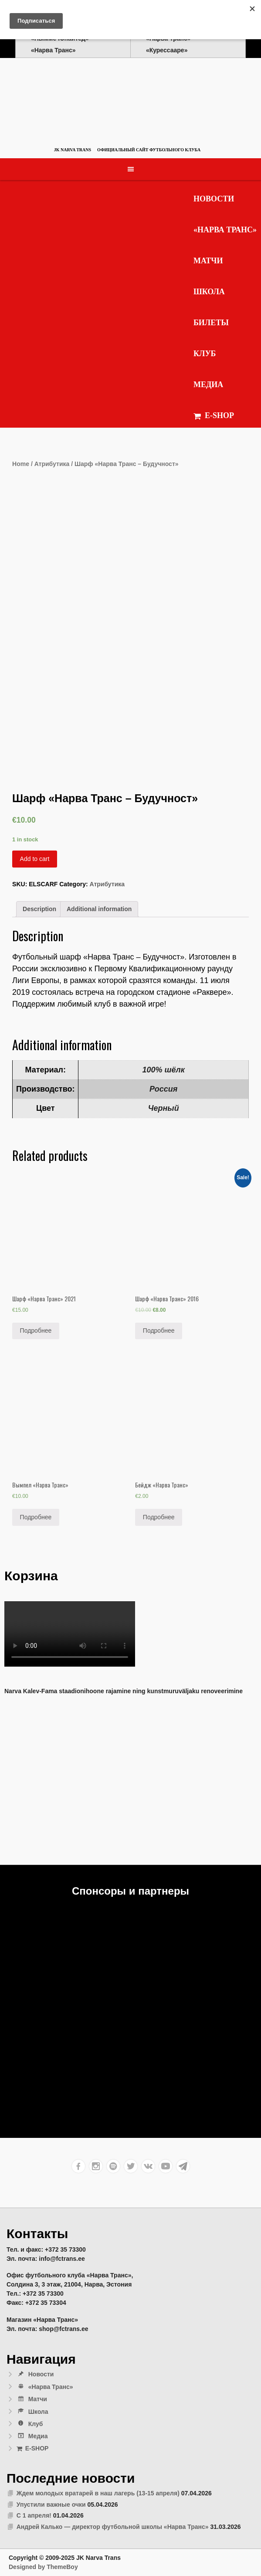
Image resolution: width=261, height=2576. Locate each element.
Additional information (99, 908)
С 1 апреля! (34, 2515)
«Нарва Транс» (225, 229)
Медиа (208, 384)
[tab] (39, 909)
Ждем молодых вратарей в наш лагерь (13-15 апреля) (98, 2493)
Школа (209, 291)
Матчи (208, 260)
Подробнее (36, 1330)
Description (39, 908)
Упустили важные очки (51, 2504)
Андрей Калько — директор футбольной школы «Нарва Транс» (113, 2526)
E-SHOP (213, 415)
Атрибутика (52, 463)
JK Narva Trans (72, 149)
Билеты (211, 322)
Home (20, 463)
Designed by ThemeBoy (43, 2566)
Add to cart (35, 858)
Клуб (204, 353)
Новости (213, 198)
